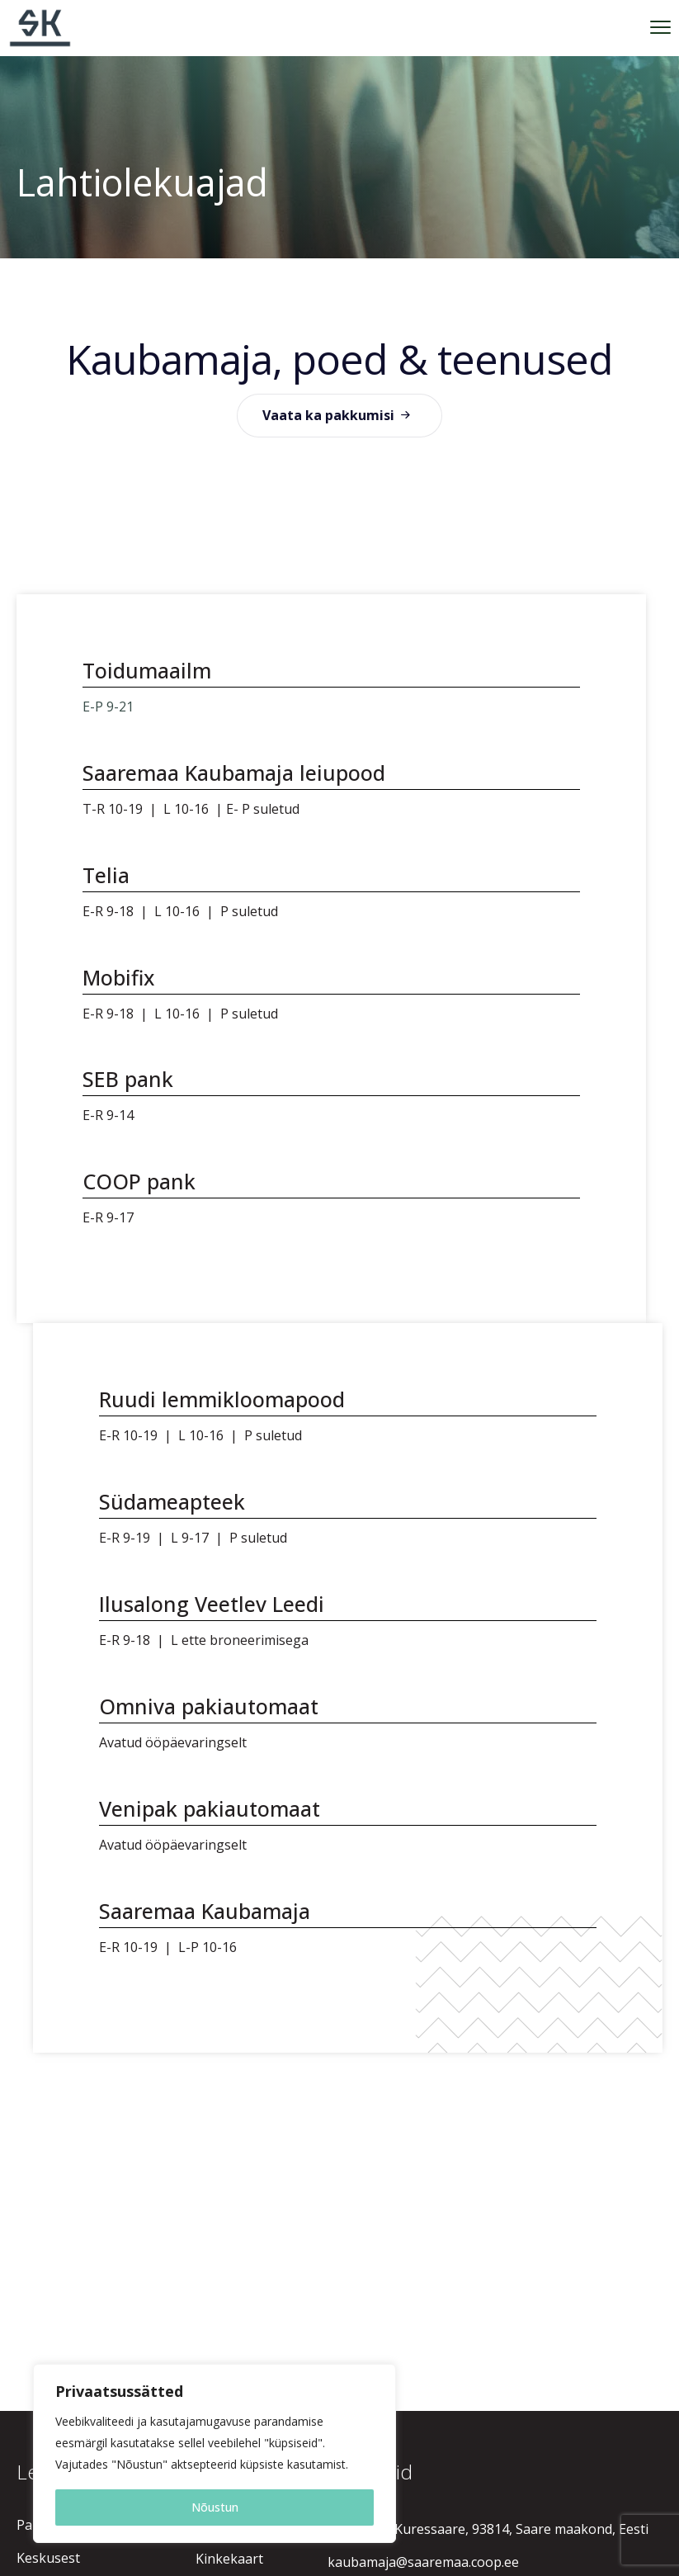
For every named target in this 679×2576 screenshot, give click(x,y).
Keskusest (48, 2558)
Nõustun (214, 2507)
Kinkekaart (229, 2559)
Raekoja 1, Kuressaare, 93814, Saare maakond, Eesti (488, 2529)
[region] (214, 2453)
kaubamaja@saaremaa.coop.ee (423, 2562)
